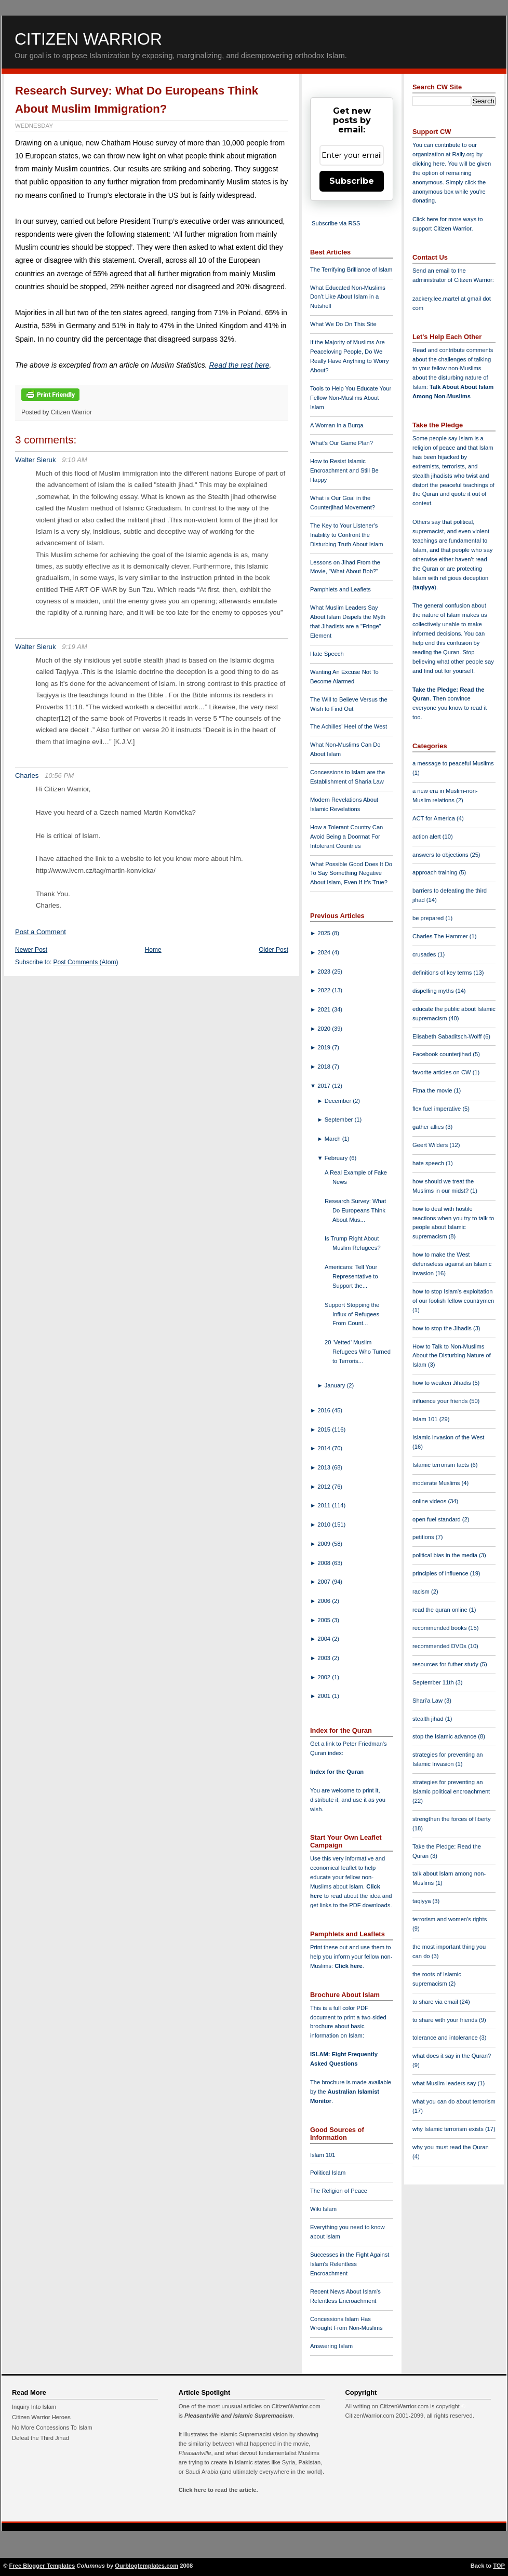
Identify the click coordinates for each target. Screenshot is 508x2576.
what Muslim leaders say (445, 2083)
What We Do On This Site (343, 324)
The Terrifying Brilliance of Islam (351, 269)
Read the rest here (239, 365)
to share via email (436, 2002)
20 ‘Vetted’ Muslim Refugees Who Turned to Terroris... (358, 1351)
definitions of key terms (443, 972)
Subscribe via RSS (336, 223)
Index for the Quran (337, 1772)
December (339, 1101)
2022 (324, 990)
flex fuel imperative (437, 1108)
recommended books (440, 1628)
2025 (324, 933)
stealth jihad (428, 1719)
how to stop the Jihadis (442, 1328)
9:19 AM (74, 647)
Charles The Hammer (441, 936)
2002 (324, 1677)
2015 (324, 1429)
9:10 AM (74, 460)
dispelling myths (434, 991)
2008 (324, 1563)
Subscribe (351, 181)
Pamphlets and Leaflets (340, 589)
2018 (324, 1066)
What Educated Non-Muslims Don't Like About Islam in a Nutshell (347, 297)
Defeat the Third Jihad (40, 2438)
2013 (324, 1467)
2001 (324, 1696)
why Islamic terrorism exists (448, 2129)
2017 (324, 1086)
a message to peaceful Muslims (453, 763)
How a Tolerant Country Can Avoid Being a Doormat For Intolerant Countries (346, 836)
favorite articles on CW (442, 1072)
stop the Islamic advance (445, 1736)
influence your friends (440, 1401)
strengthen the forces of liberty (451, 1819)
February (337, 1158)
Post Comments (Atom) (86, 962)
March (333, 1139)
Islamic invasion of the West (448, 1437)
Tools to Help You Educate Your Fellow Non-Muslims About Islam (350, 397)
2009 (324, 1544)
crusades (425, 954)
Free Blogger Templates (42, 2565)
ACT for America (434, 818)
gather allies (428, 1127)
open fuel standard (437, 1519)
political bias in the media (445, 1555)
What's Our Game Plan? (341, 443)
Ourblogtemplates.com (146, 2565)
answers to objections (441, 855)
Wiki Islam (323, 2209)
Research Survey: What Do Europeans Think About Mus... (355, 1210)
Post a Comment (40, 932)
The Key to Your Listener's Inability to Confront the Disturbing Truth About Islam (346, 534)
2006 (324, 1601)
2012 (324, 1486)
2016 (324, 1410)
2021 (324, 1009)
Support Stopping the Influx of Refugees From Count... (352, 1314)
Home (153, 949)
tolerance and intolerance (445, 2037)
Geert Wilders (431, 1145)
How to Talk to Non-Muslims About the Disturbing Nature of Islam (451, 1355)
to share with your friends (445, 2020)
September (340, 1119)
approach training (435, 872)
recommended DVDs (440, 1646)
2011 (324, 1505)
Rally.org (463, 154)
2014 (324, 1448)
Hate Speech (327, 654)
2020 (324, 1029)
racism (421, 1591)
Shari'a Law (428, 1700)
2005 (324, 1620)
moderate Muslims (437, 1483)
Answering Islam (331, 2346)
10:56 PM (59, 775)
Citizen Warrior (88, 39)
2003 (324, 1658)
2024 (324, 952)
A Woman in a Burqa (336, 425)
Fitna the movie (433, 1090)
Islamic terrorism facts (441, 1465)
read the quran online (440, 1610)
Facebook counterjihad (442, 1054)
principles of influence (441, 1573)
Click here (348, 1966)
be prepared (428, 918)
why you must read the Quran (450, 2147)
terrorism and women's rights (449, 1919)
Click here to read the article (218, 2490)
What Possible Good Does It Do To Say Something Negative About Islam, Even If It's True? (351, 873)
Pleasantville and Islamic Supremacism (238, 2415)
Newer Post (31, 949)
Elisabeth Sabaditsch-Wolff (447, 1036)
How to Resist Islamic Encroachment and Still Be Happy (344, 470)
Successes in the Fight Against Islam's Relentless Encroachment (349, 2263)
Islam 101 (323, 2155)
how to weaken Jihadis (442, 1383)
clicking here (428, 163)
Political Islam (327, 2172)
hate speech (429, 1163)
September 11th (434, 1682)
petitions (424, 1537)
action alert (427, 836)
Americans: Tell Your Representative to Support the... (351, 1276)
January (336, 1385)
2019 (324, 1047)
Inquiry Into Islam (34, 2407)
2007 (324, 1582)
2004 (324, 1639)
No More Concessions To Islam (52, 2427)
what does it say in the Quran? (451, 2056)
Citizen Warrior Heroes (41, 2417)
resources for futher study (446, 1664)
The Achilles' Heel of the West (348, 726)
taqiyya (425, 587)
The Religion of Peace (338, 2191)
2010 (324, 1524)
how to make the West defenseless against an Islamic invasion (451, 1263)
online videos (430, 1501)
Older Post (273, 949)
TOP (499, 2565)
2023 (324, 971)
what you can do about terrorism (454, 2101)
